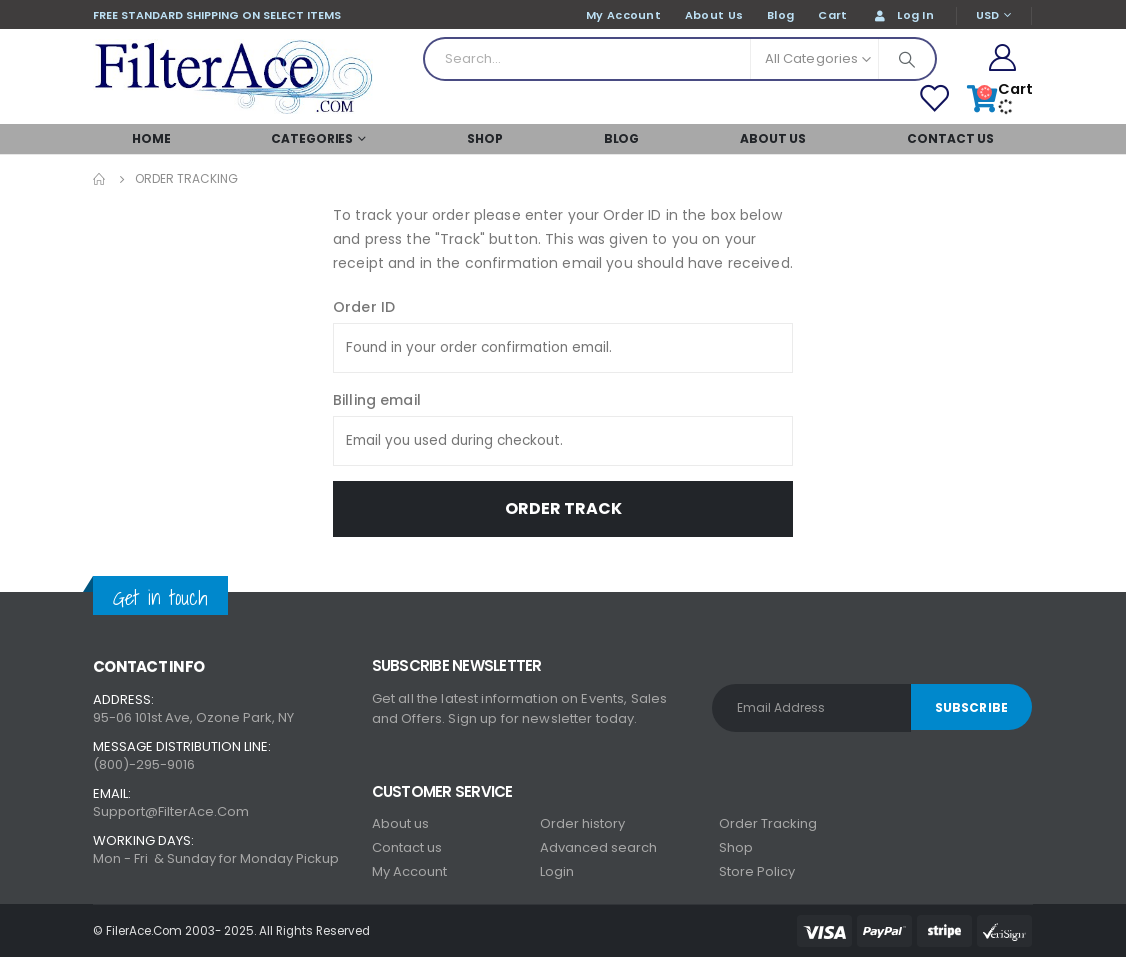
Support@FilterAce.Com (171, 811)
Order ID (364, 307)
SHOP (485, 138)
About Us (773, 138)
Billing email (377, 400)
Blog (622, 138)
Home (151, 138)
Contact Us (950, 138)
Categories (312, 138)
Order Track (563, 508)
